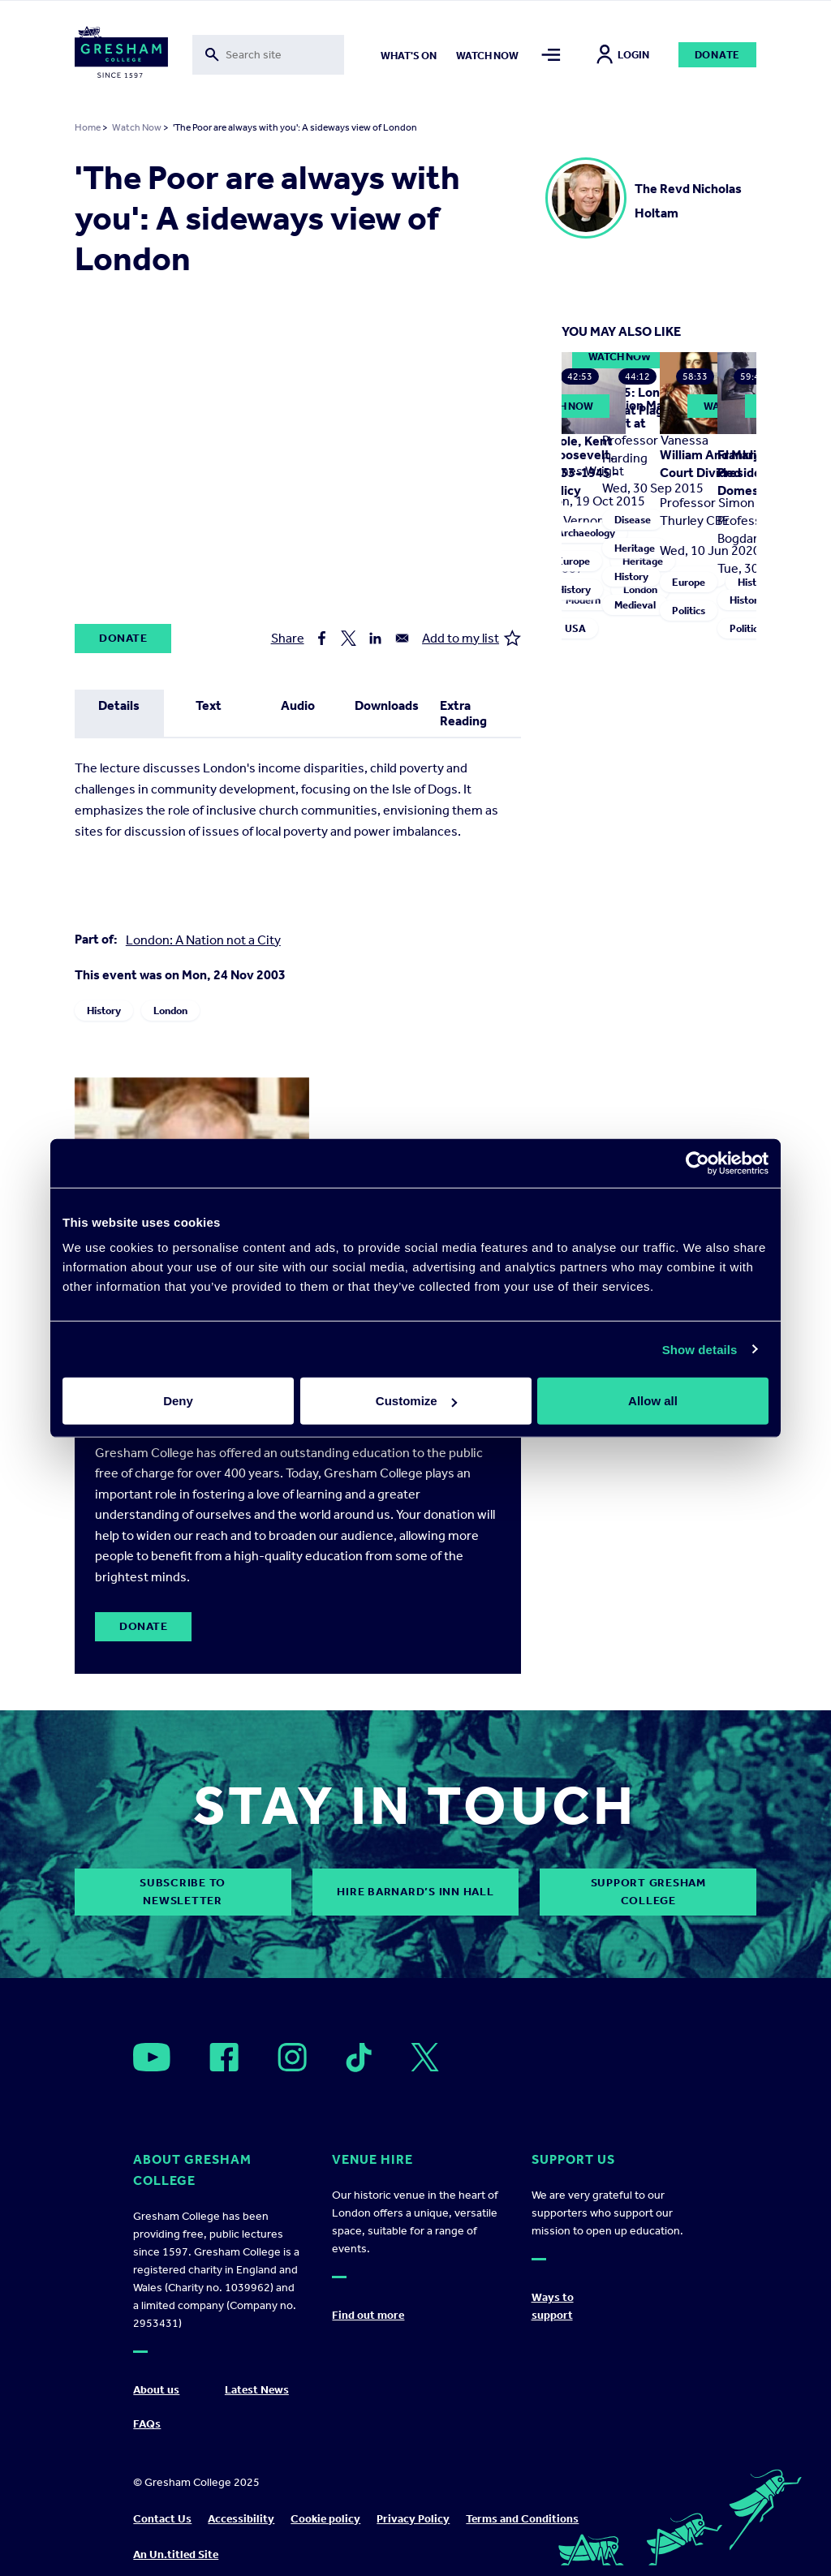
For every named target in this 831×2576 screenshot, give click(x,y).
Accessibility (241, 2519)
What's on (409, 55)
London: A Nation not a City (203, 940)
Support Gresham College (648, 1891)
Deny (178, 1401)
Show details (700, 1349)
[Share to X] (348, 638)
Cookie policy (325, 2519)
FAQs (147, 2424)
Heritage (634, 548)
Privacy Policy (413, 2519)
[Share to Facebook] (322, 638)
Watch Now (136, 127)
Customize (416, 1401)
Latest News (257, 2390)
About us (156, 2390)
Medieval (635, 605)
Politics (688, 610)
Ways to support (553, 2306)
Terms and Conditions (522, 2519)
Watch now (487, 55)
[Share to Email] (402, 638)
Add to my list (471, 638)
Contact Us (162, 2519)
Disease (632, 520)
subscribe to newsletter (183, 1891)
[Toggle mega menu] (551, 54)
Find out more (368, 2315)
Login (622, 55)
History (104, 1010)
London (170, 1010)
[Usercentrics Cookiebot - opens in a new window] (697, 1162)
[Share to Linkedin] (375, 638)
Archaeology (586, 533)
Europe (573, 561)
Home (88, 127)
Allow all (653, 1401)
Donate (718, 55)
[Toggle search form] (268, 55)
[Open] (151, 2057)
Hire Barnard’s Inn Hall (415, 1892)
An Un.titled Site (175, 2554)
